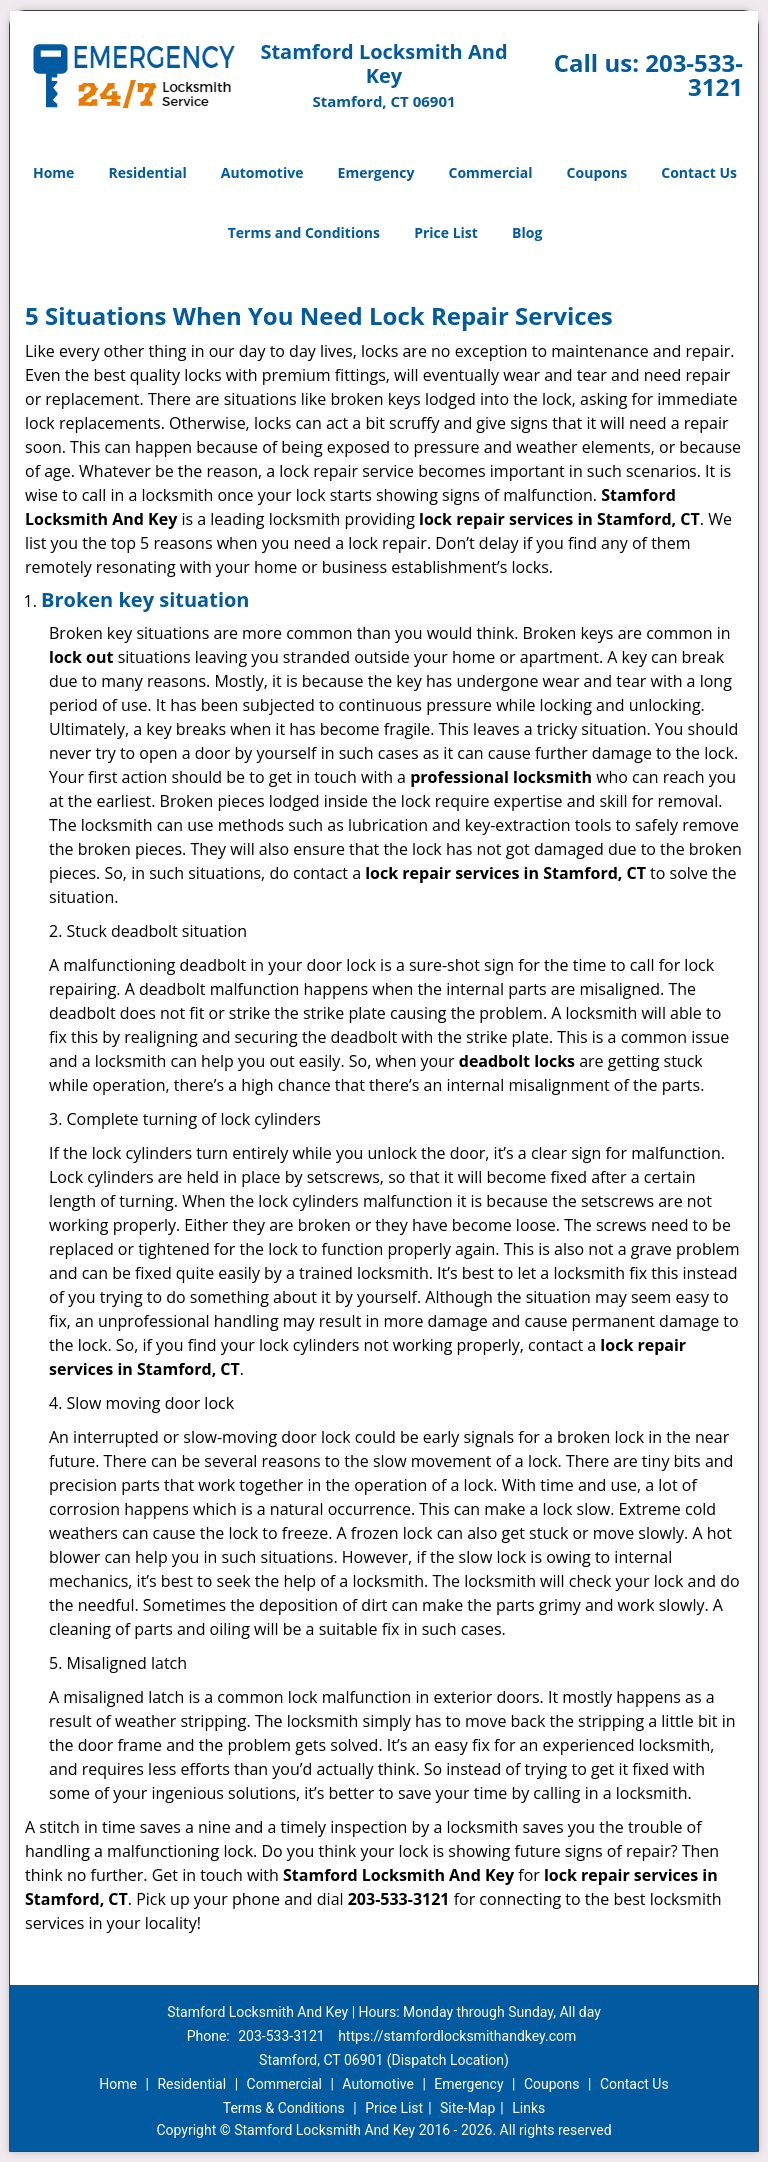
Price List (446, 232)
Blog (527, 232)
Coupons (597, 172)
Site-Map (467, 2108)
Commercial (491, 172)
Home (53, 172)
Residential (148, 172)
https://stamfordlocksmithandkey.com (457, 2036)
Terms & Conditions (284, 2108)
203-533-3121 (694, 74)
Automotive (262, 172)
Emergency (376, 172)
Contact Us (699, 172)
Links (528, 2108)
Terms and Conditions (304, 232)
